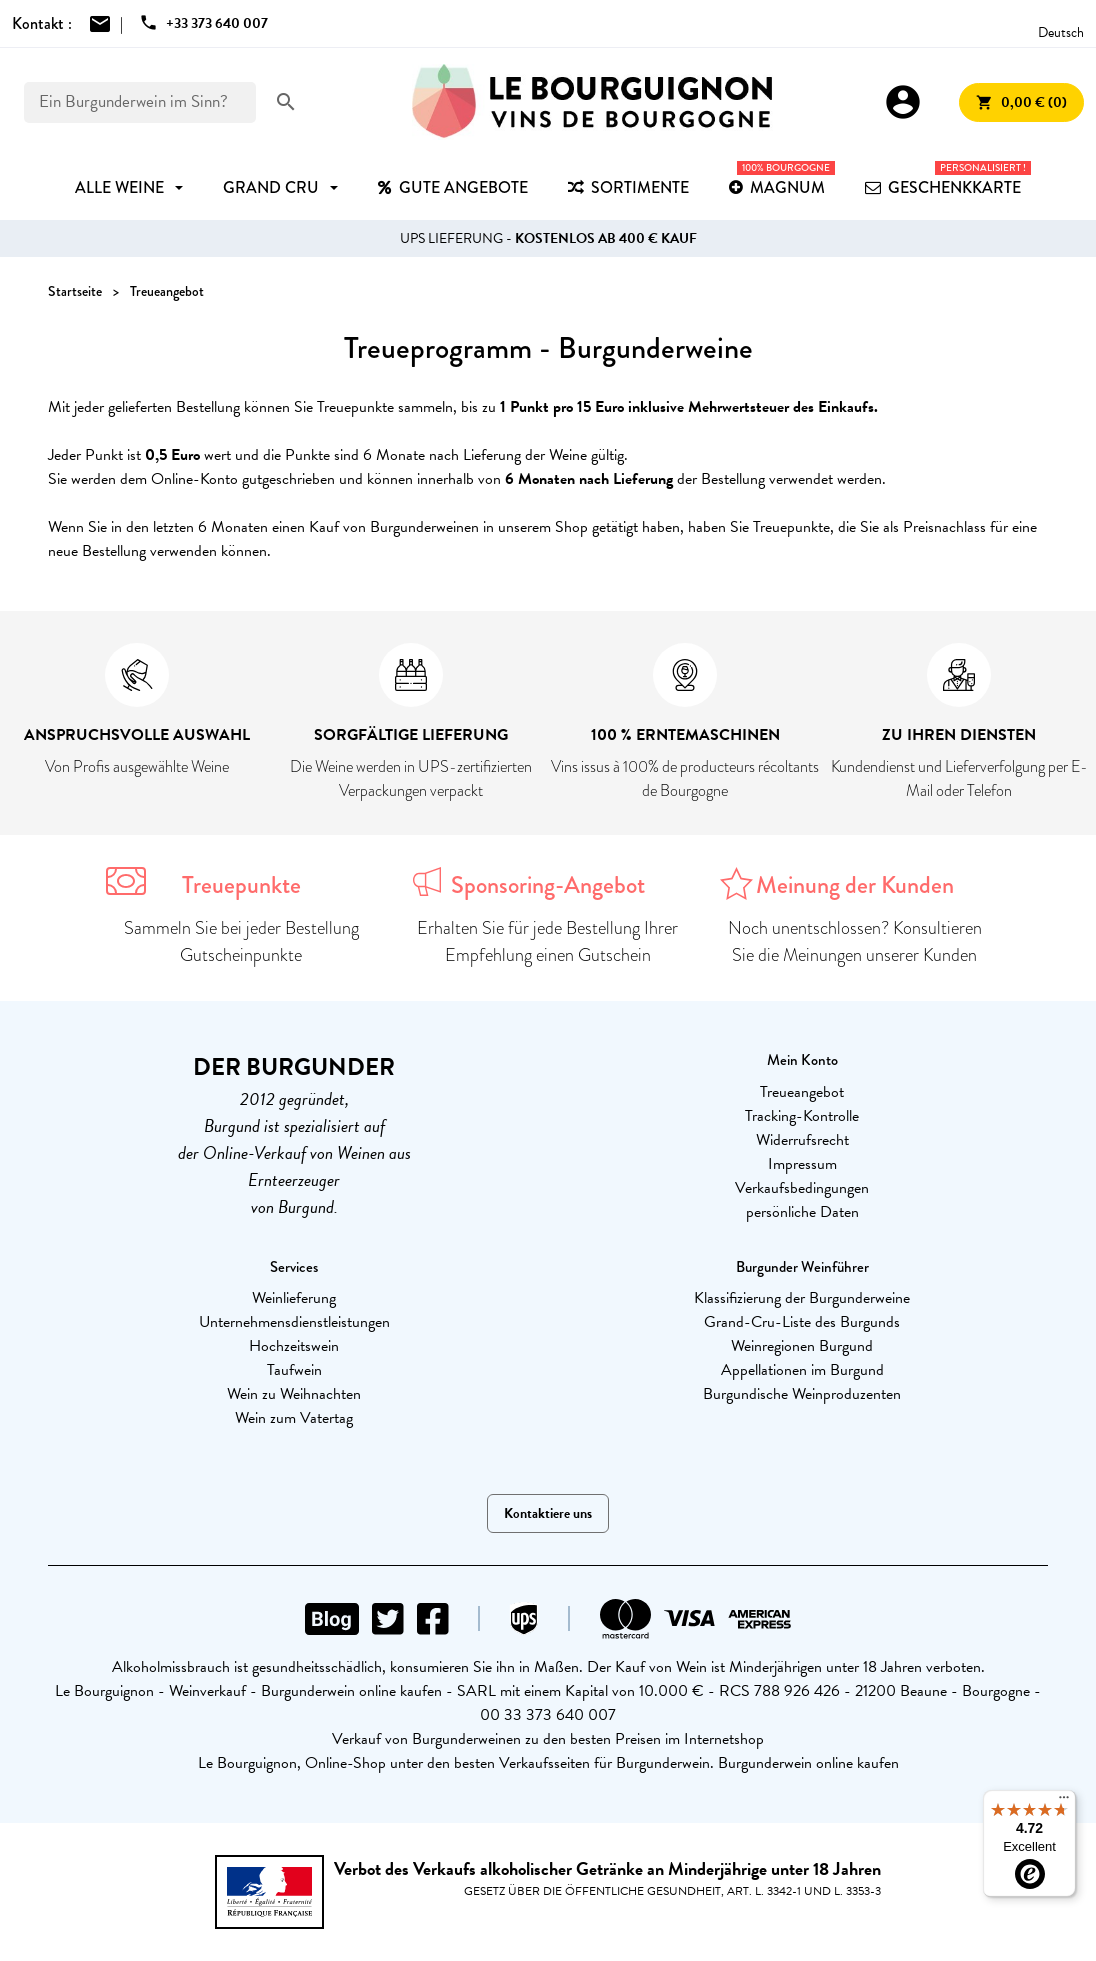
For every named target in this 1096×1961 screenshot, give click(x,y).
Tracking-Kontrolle (802, 1116)
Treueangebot (802, 1092)
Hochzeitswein (294, 1346)
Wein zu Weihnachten (294, 1394)
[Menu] (1064, 1802)
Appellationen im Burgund (802, 1370)
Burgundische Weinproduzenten (802, 1394)
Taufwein (294, 1370)
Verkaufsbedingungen (802, 1188)
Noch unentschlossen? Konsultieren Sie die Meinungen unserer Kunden (855, 941)
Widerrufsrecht (802, 1140)
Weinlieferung (294, 1298)
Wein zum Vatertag (294, 1418)
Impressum (802, 1164)
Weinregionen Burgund (802, 1346)
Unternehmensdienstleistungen (294, 1322)
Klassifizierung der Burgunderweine (802, 1298)
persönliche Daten (802, 1212)
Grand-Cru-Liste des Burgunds (802, 1322)
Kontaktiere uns (548, 1513)
